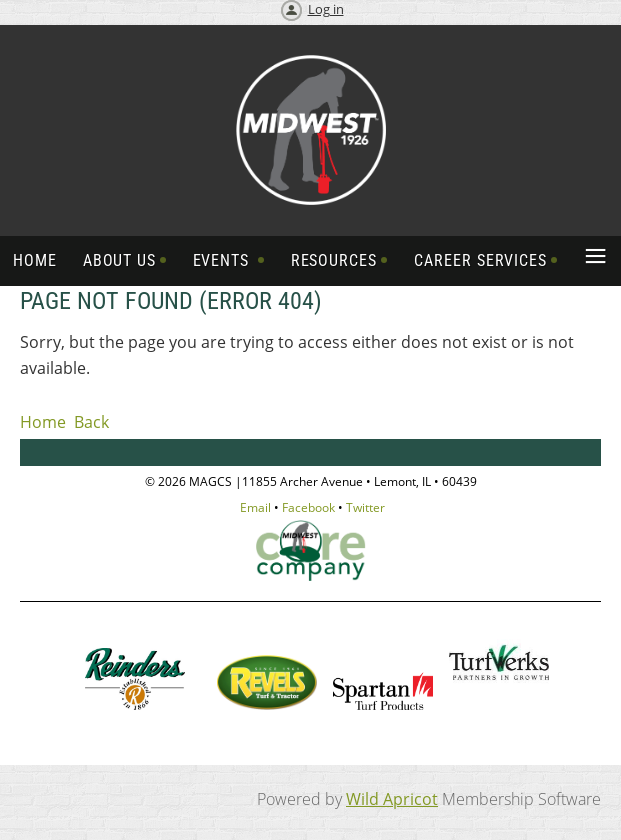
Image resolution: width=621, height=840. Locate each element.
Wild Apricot (392, 799)
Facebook (308, 507)
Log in (326, 9)
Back (91, 422)
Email (255, 507)
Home (43, 422)
